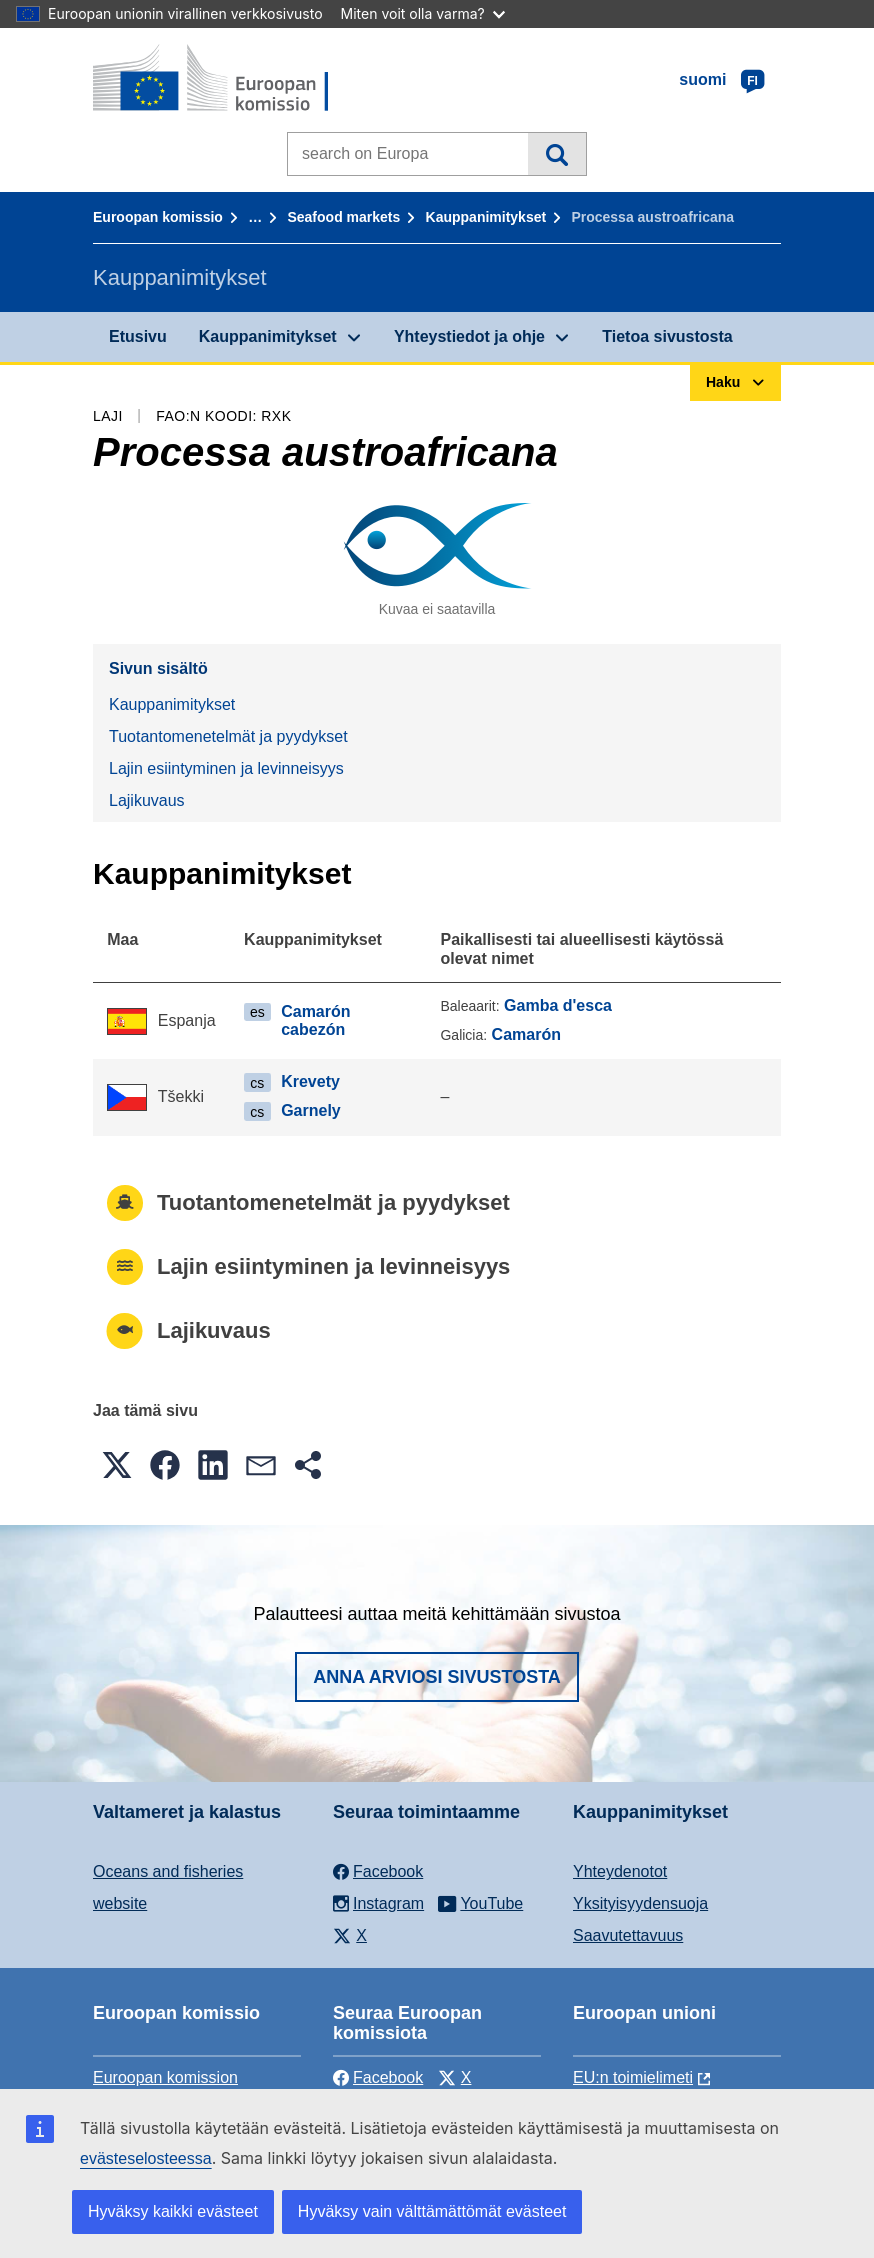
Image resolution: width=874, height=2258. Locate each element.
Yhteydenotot (620, 1871)
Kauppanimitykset (486, 217)
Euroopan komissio (158, 217)
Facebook (378, 2077)
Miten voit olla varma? (423, 13)
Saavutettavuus (628, 1935)
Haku (556, 154)
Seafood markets (343, 217)
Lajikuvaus (147, 800)
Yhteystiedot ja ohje (469, 336)
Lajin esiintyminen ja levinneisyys (226, 768)
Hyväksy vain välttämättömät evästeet (432, 2211)
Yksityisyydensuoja (640, 1903)
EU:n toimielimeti (633, 2077)
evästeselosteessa (146, 2158)
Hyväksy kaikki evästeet (173, 2211)
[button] (117, 1465)
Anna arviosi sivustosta (437, 1677)
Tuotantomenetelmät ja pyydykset (228, 736)
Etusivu (138, 336)
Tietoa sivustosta (667, 336)
